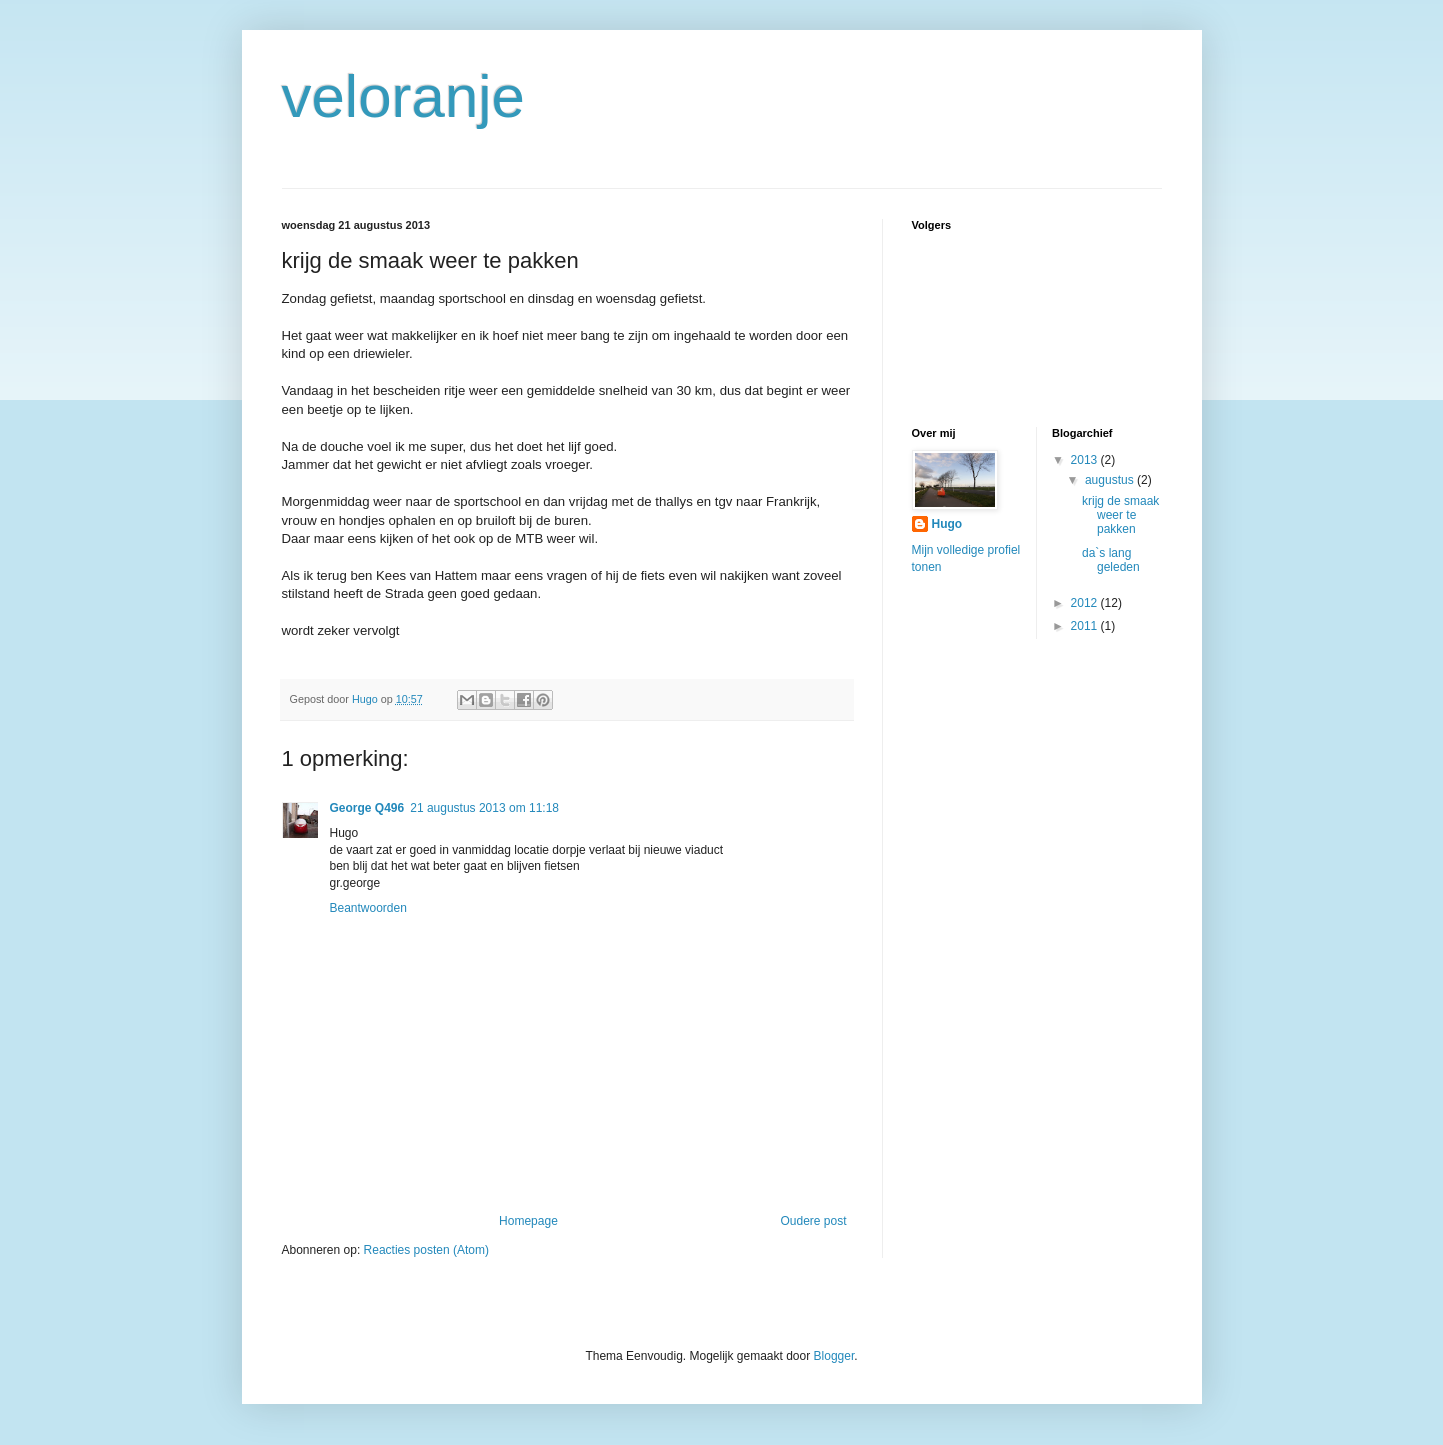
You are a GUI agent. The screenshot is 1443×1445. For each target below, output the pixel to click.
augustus (1111, 480)
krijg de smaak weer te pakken (1120, 515)
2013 (1086, 460)
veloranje (404, 96)
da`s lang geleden (1111, 560)
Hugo (947, 524)
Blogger (834, 1356)
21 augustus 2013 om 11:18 (484, 808)
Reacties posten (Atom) (426, 1250)
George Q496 (367, 808)
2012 (1086, 603)
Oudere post (813, 1221)
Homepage (528, 1221)
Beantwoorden (368, 908)
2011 (1086, 626)
